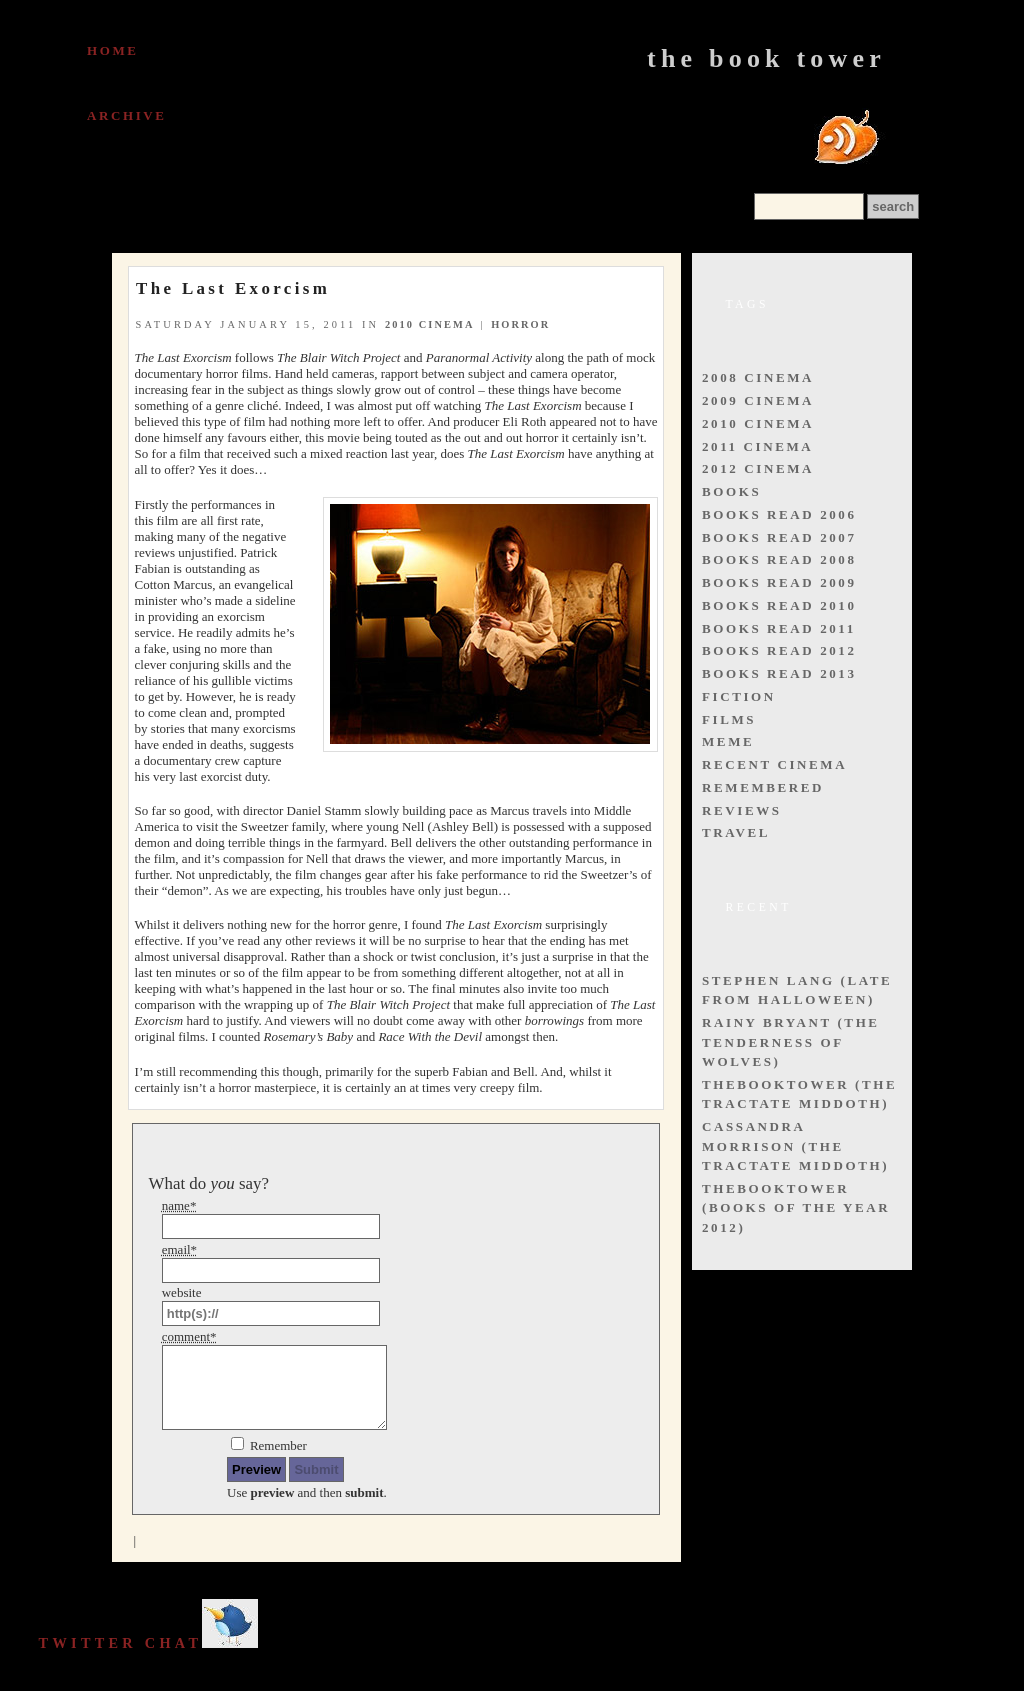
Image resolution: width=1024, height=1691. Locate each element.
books (731, 491)
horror (520, 324)
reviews (742, 810)
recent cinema (774, 764)
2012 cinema (758, 468)
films (729, 719)
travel (736, 832)
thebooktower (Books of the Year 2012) (796, 1208)
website (182, 1292)
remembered (763, 787)
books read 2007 (779, 537)
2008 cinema (758, 377)
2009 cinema (758, 400)
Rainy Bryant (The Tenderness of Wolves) (791, 1042)
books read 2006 (779, 514)
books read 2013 (779, 673)
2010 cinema (430, 324)
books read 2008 (779, 559)
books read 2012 (779, 650)
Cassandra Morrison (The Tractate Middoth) (795, 1146)
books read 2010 (779, 605)
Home (113, 50)
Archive (127, 115)
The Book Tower (766, 58)
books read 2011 (779, 628)
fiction (739, 696)
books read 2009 (779, 582)
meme (728, 741)
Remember (278, 1445)
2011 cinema (757, 446)
